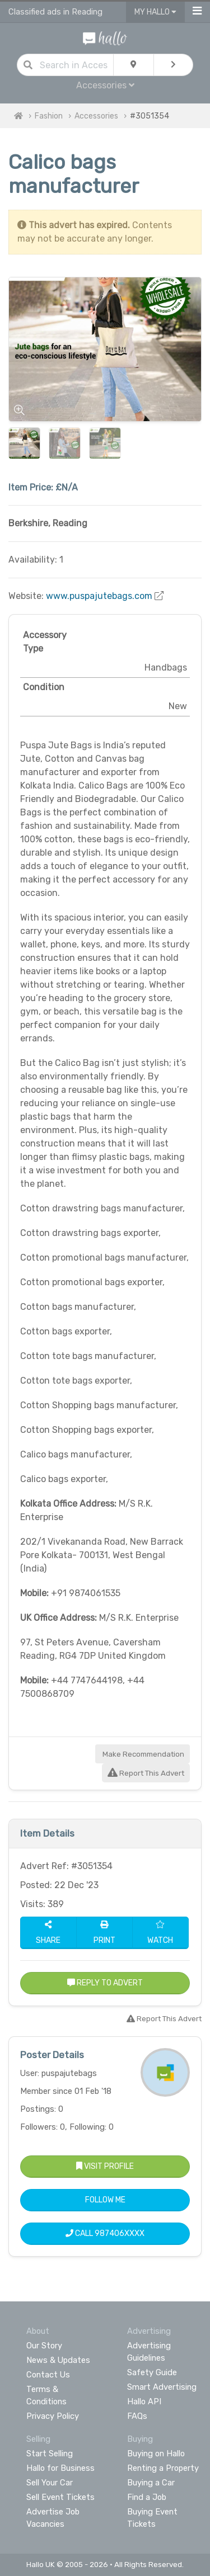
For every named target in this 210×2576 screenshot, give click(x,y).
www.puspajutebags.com (99, 596)
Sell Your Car (49, 2483)
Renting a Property (163, 2468)
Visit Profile (105, 2166)
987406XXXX (119, 2233)
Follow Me (105, 2200)
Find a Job (146, 2497)
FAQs (137, 2416)
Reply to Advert (105, 1983)
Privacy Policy (52, 2416)
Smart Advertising (162, 2387)
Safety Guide (152, 2372)
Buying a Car (151, 2483)
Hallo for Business (60, 2468)
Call (105, 2233)
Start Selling (49, 2453)
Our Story (44, 2346)
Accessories (105, 85)
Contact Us (48, 2375)
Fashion (49, 116)
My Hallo (155, 12)
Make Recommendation (142, 1754)
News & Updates (58, 2360)
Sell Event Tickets (60, 2497)
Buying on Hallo (156, 2453)
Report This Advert (146, 1773)
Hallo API (144, 2401)
